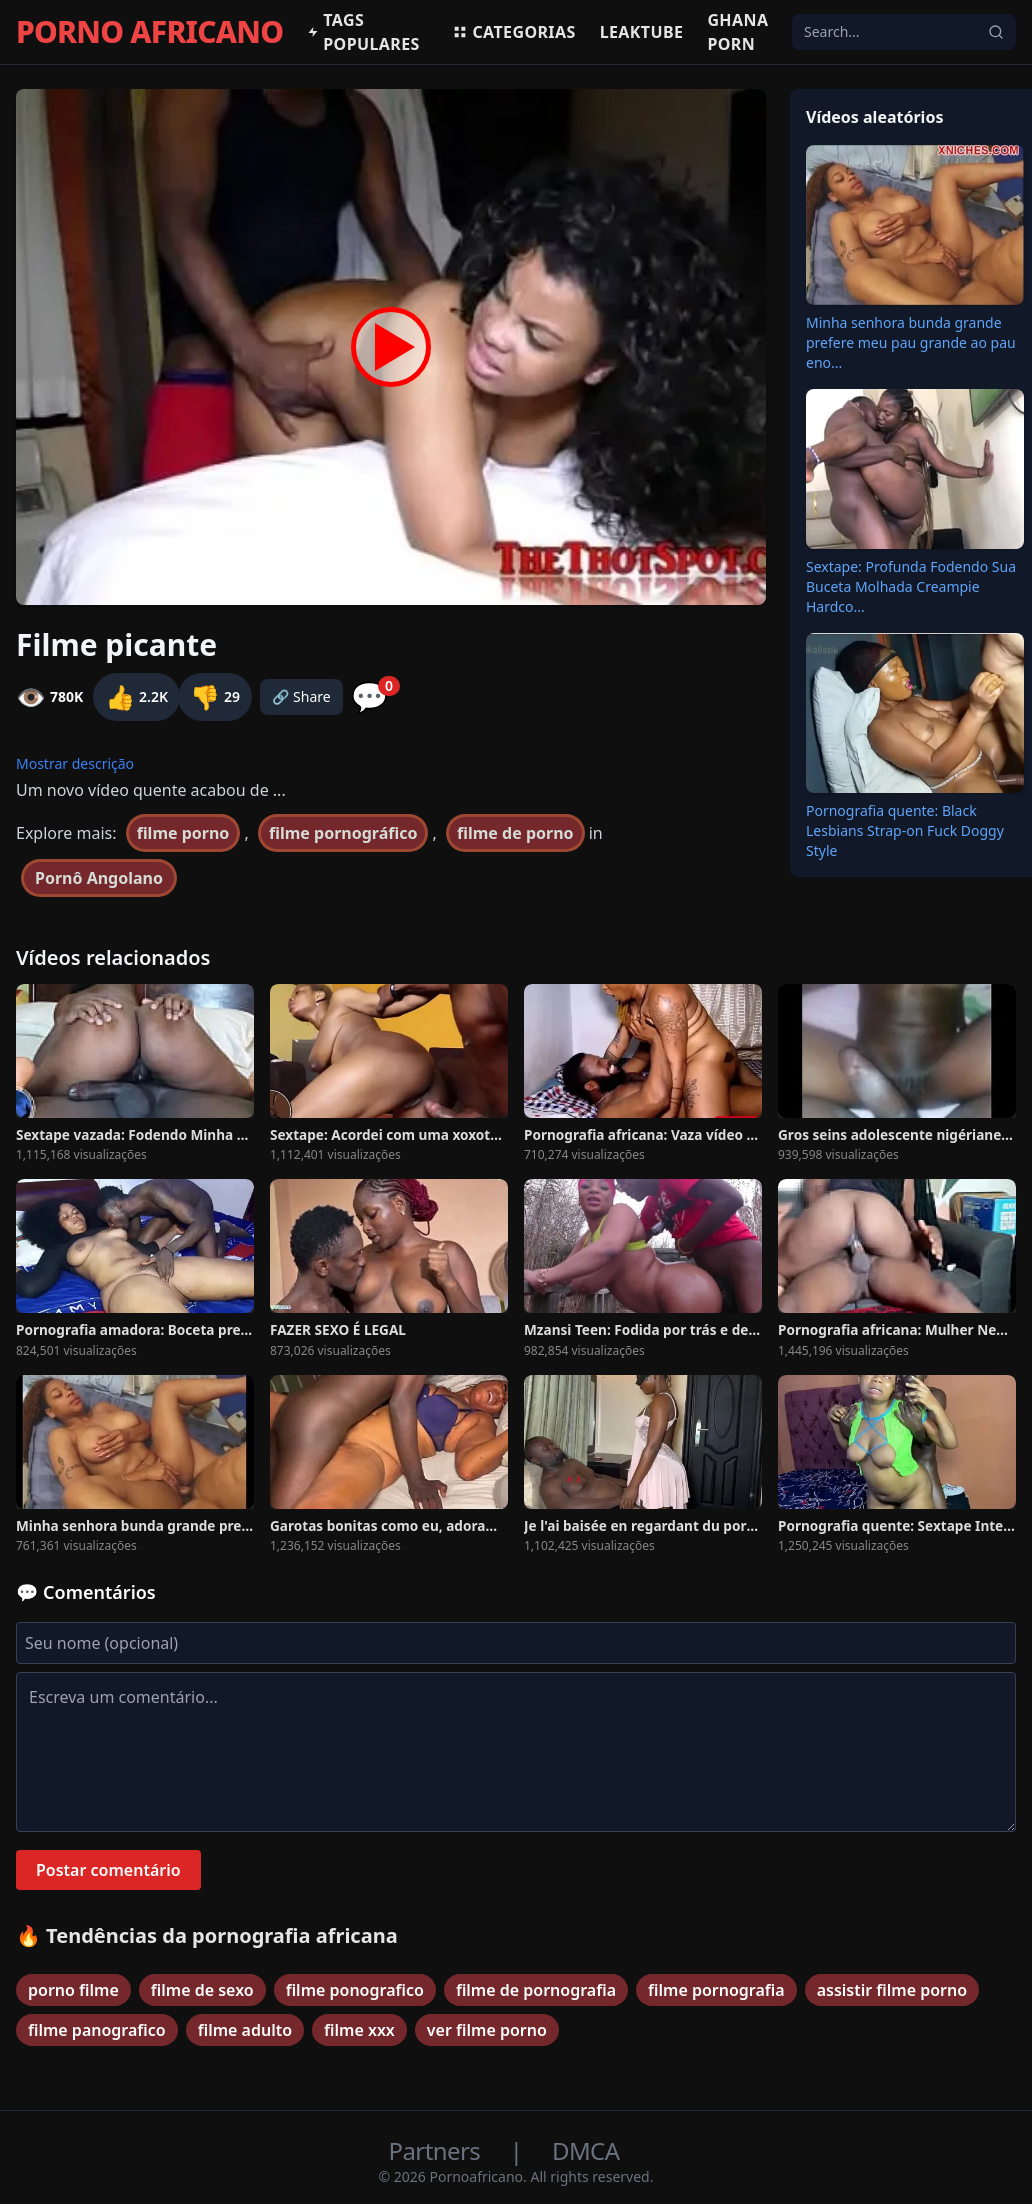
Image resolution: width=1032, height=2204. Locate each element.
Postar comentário (108, 1870)
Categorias (513, 32)
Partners (437, 2150)
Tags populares (363, 32)
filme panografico (97, 2030)
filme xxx (359, 2030)
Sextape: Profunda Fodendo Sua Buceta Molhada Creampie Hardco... (911, 586)
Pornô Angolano (99, 878)
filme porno (183, 833)
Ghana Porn (737, 32)
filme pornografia (716, 1990)
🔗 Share (301, 696)
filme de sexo (202, 1990)
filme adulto (245, 2030)
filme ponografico (355, 1990)
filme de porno (515, 833)
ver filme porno (487, 2030)
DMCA (585, 2150)
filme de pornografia (536, 1990)
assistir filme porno (892, 1990)
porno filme (73, 1990)
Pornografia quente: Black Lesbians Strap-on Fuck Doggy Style (905, 830)
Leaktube (642, 32)
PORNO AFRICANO (149, 32)
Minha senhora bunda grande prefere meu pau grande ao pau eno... (911, 342)
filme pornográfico (343, 833)
